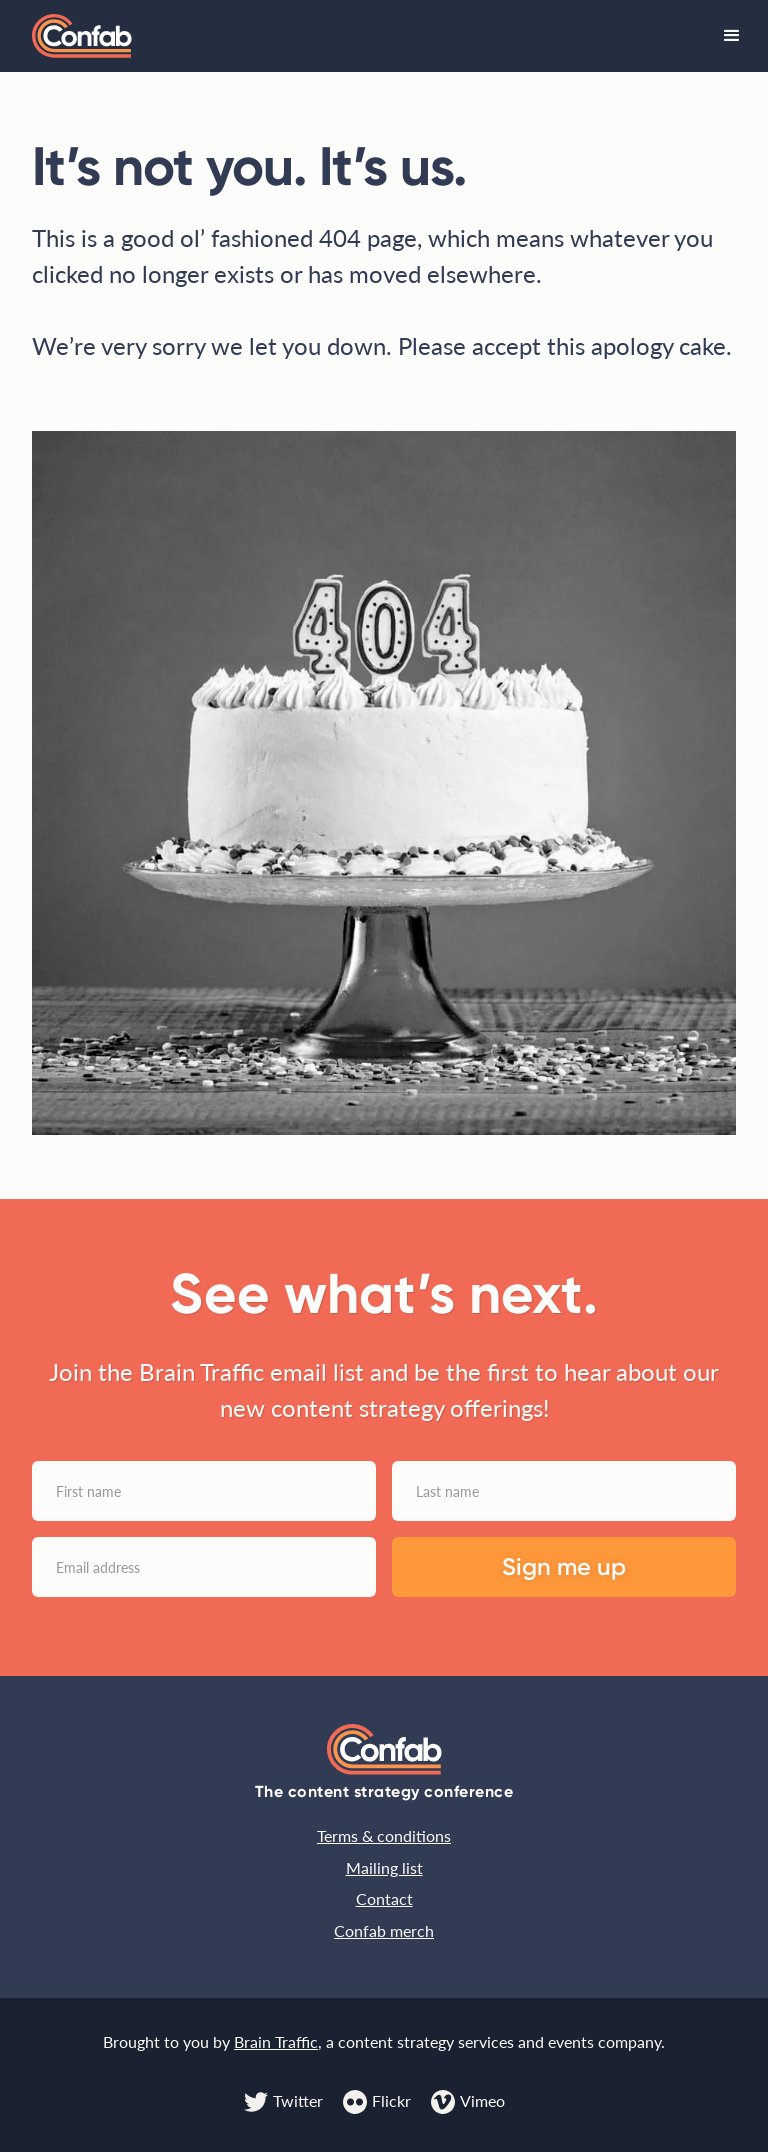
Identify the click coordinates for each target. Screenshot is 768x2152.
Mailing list (384, 1867)
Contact (384, 1898)
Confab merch (384, 1930)
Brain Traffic (276, 2041)
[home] (82, 36)
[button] (732, 36)
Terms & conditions (384, 1835)
